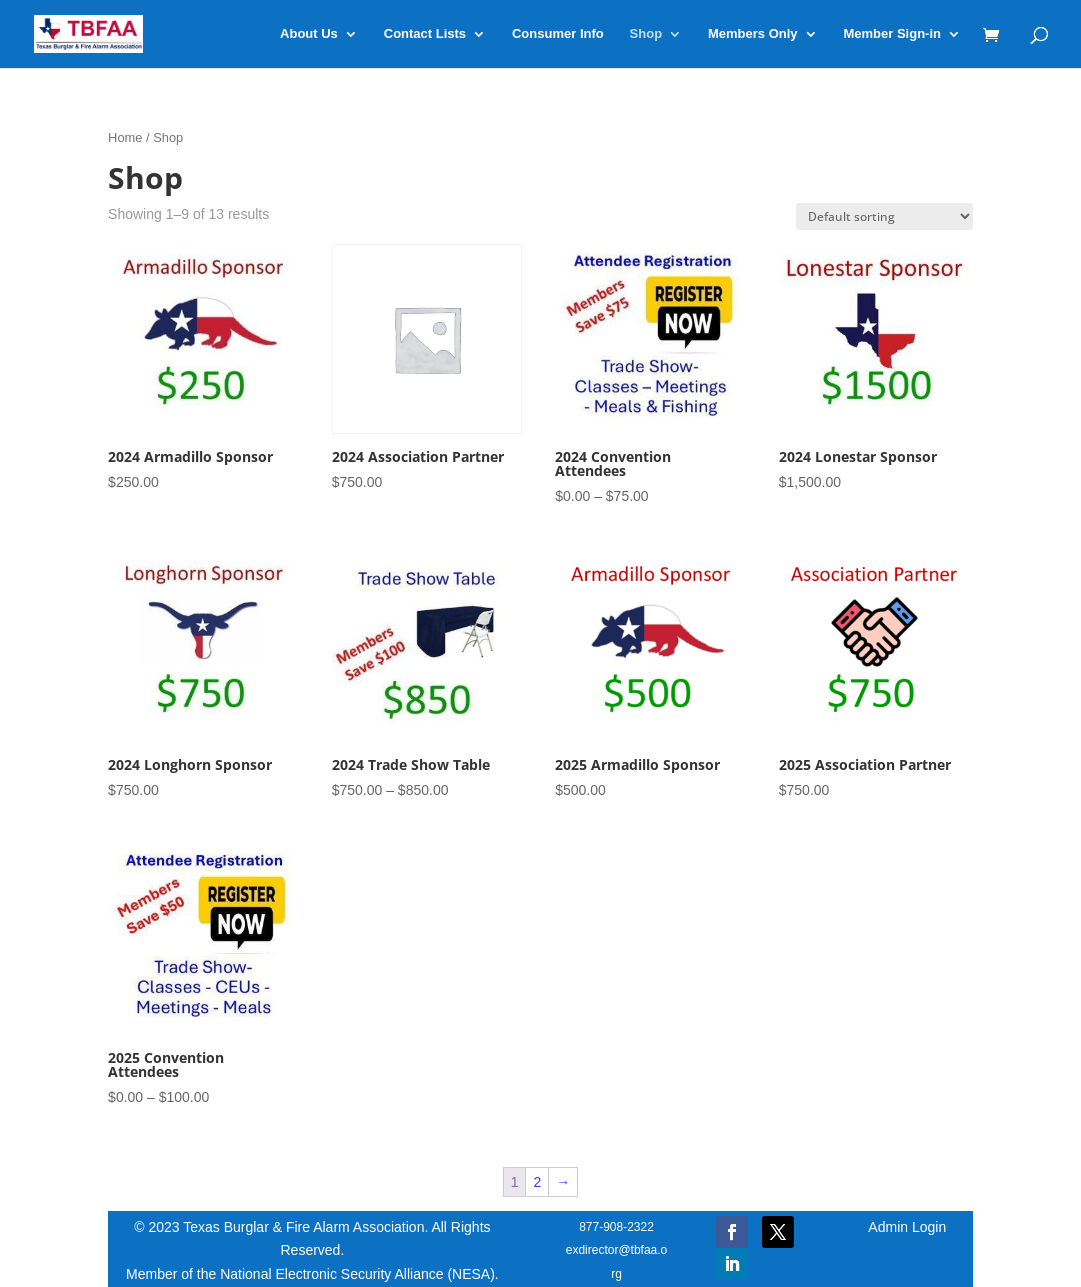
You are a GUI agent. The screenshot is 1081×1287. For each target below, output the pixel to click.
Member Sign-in (892, 34)
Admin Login (907, 1227)
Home (125, 137)
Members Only (753, 34)
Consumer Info (558, 34)
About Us (309, 34)
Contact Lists (425, 34)
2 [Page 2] (537, 1182)
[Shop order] (884, 216)
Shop (646, 34)
